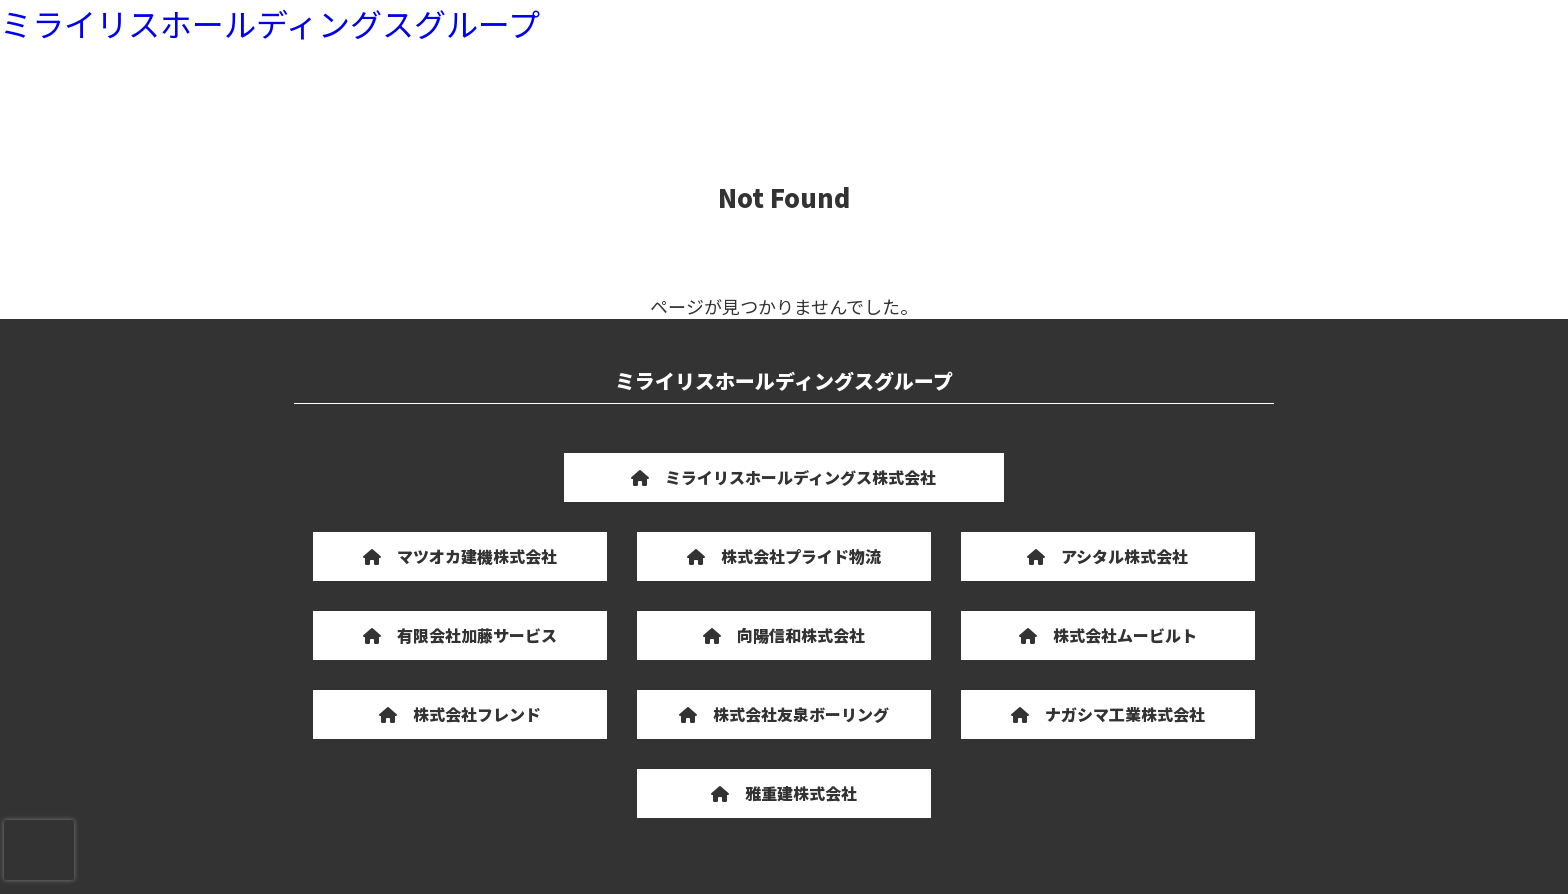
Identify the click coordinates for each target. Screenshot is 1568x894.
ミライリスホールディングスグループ (270, 23)
